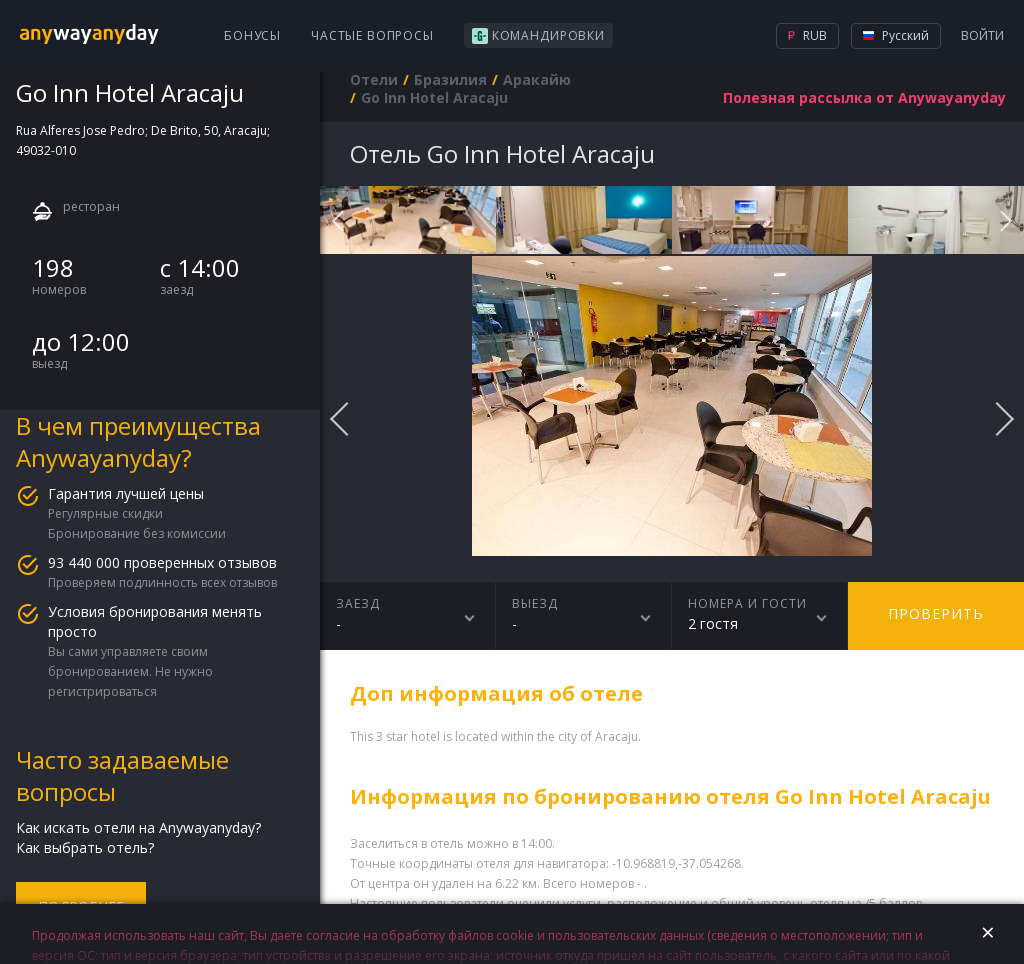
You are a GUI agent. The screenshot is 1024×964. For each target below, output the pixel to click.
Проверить (936, 613)
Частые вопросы (372, 35)
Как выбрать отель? (85, 847)
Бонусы (252, 35)
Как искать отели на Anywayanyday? (138, 827)
